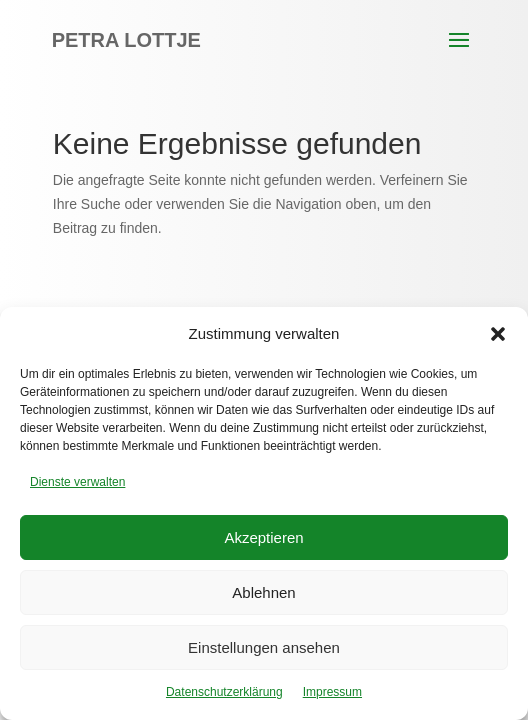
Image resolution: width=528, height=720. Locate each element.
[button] (498, 334)
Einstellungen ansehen (264, 647)
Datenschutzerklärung (224, 692)
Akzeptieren (263, 537)
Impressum (332, 692)
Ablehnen (263, 592)
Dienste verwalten (77, 482)
